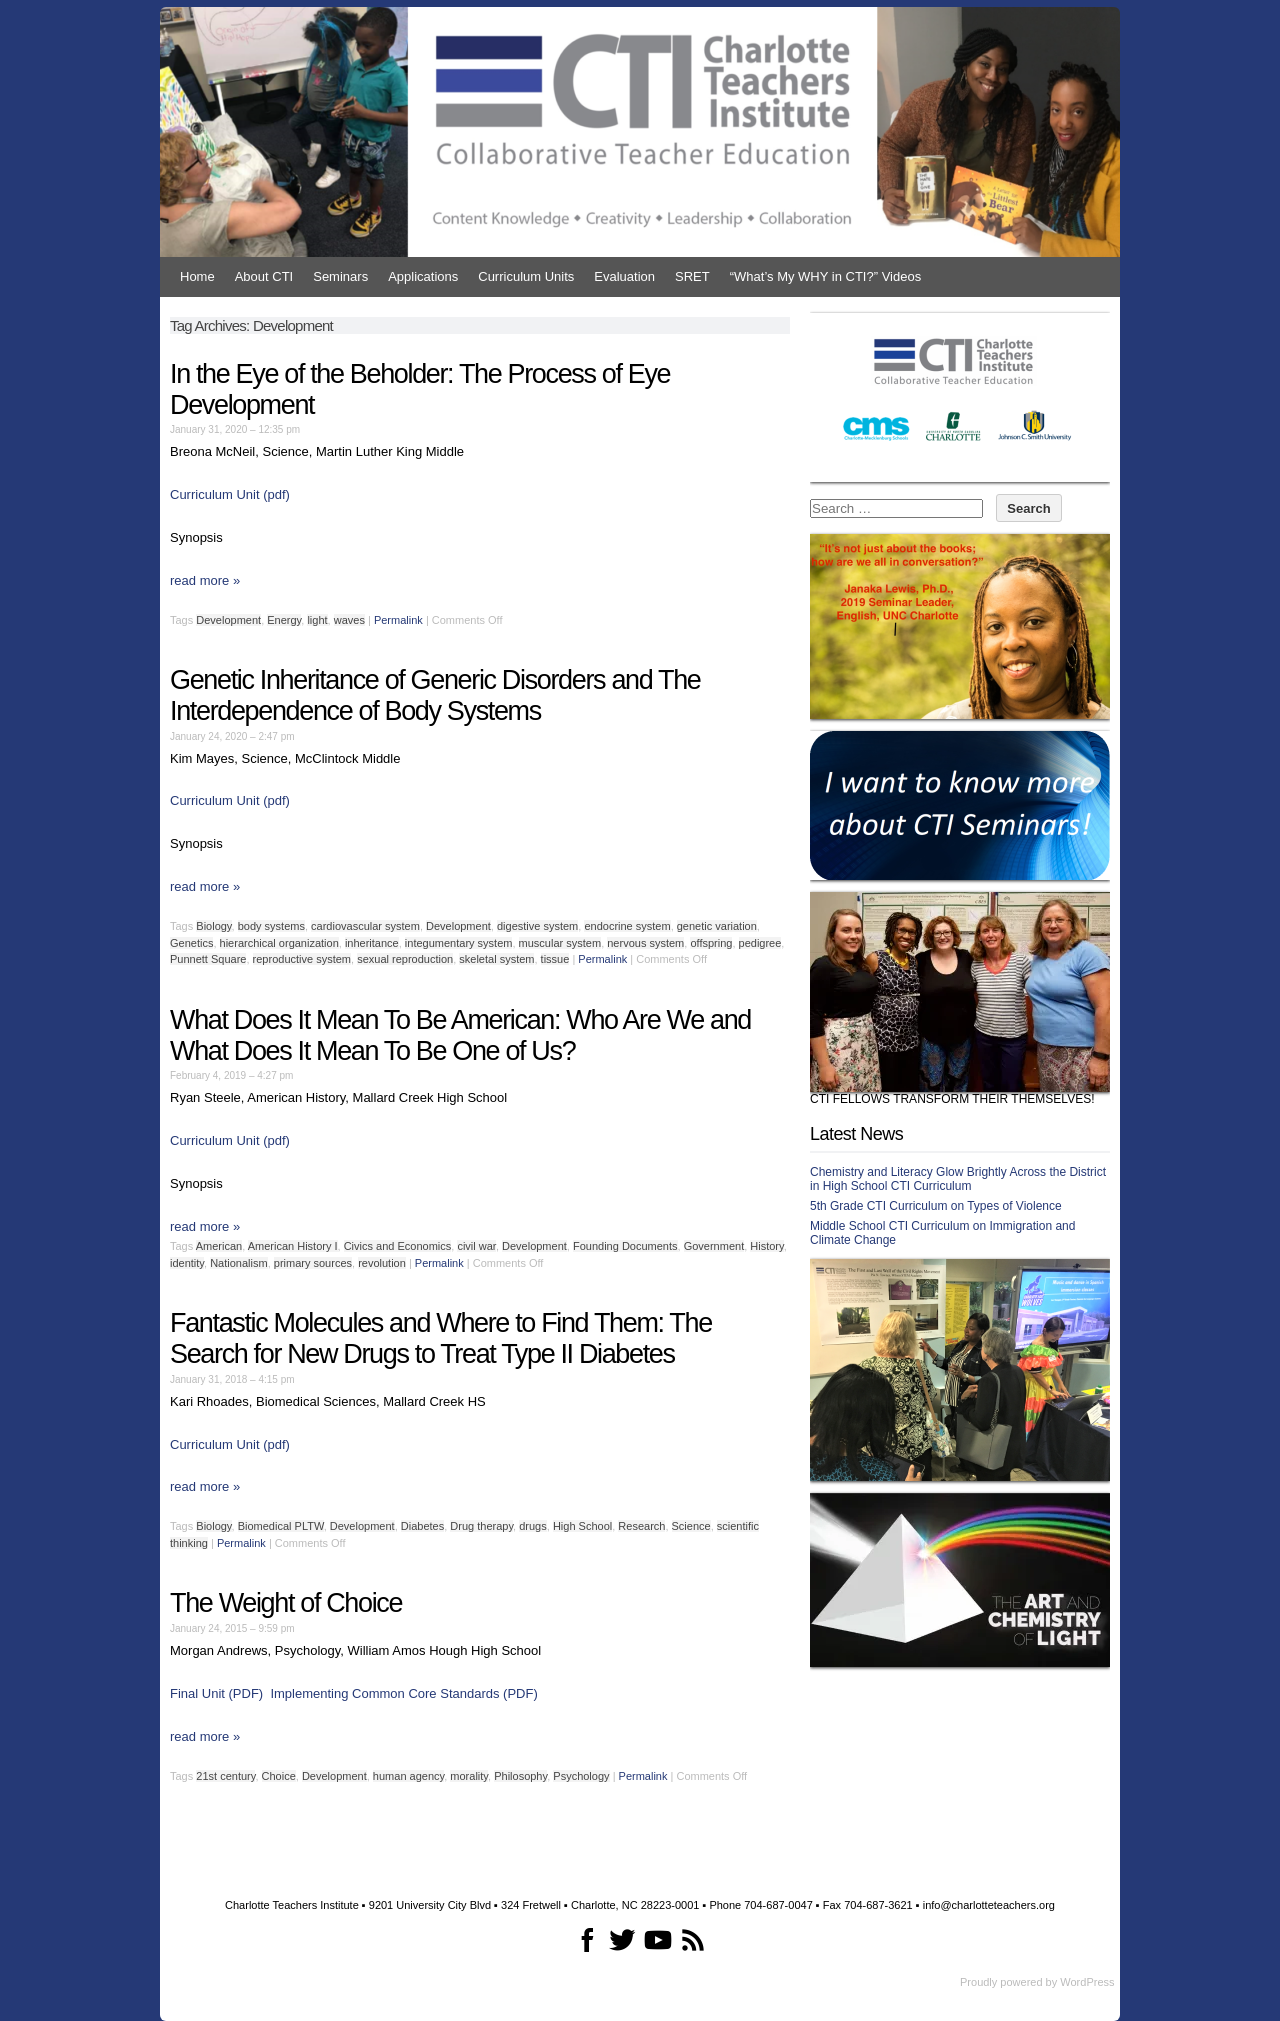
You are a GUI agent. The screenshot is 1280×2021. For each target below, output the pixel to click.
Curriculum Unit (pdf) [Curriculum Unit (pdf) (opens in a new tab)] (230, 1140)
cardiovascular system (365, 926)
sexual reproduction (405, 959)
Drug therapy (481, 1526)
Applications (423, 276)
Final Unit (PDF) (216, 1693)
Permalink (398, 620)
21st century (225, 1776)
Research (641, 1526)
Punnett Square (208, 959)
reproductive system (302, 959)
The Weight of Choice (286, 1603)
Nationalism (238, 1263)
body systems (271, 926)
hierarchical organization (279, 943)
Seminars (340, 276)
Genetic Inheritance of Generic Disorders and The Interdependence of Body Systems (435, 695)
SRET (692, 276)
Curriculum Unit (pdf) (230, 494)
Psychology (581, 1776)
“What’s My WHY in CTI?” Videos (825, 276)
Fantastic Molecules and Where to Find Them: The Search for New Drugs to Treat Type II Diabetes (441, 1338)
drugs (533, 1526)
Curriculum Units (526, 276)
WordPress (1087, 1982)
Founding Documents (625, 1246)
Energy (284, 620)
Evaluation (624, 276)
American (219, 1246)
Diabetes (422, 1526)
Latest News (856, 1134)
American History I (293, 1246)
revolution (382, 1263)
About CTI (264, 276)
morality (469, 1776)
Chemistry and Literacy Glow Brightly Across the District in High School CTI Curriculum (958, 1179)
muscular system (560, 943)
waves (349, 620)
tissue (555, 959)
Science (691, 1526)
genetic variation (717, 926)
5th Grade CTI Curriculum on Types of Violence (936, 1206)
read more (205, 580)
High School (582, 1526)
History (766, 1246)
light (317, 620)
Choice (279, 1776)
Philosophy (520, 1776)
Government (714, 1246)
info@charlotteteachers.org (989, 1905)
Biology (213, 926)
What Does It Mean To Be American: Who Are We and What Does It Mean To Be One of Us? (460, 1035)
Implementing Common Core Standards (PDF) (403, 1693)
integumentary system (459, 943)
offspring (711, 943)
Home (197, 276)
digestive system (537, 926)
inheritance (372, 943)
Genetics (191, 943)
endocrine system (627, 926)
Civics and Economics (398, 1246)
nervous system (645, 943)
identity (187, 1263)
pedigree (760, 943)
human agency (408, 1776)
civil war (476, 1246)
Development (228, 620)
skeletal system (496, 959)
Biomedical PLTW (281, 1526)
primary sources (313, 1263)
